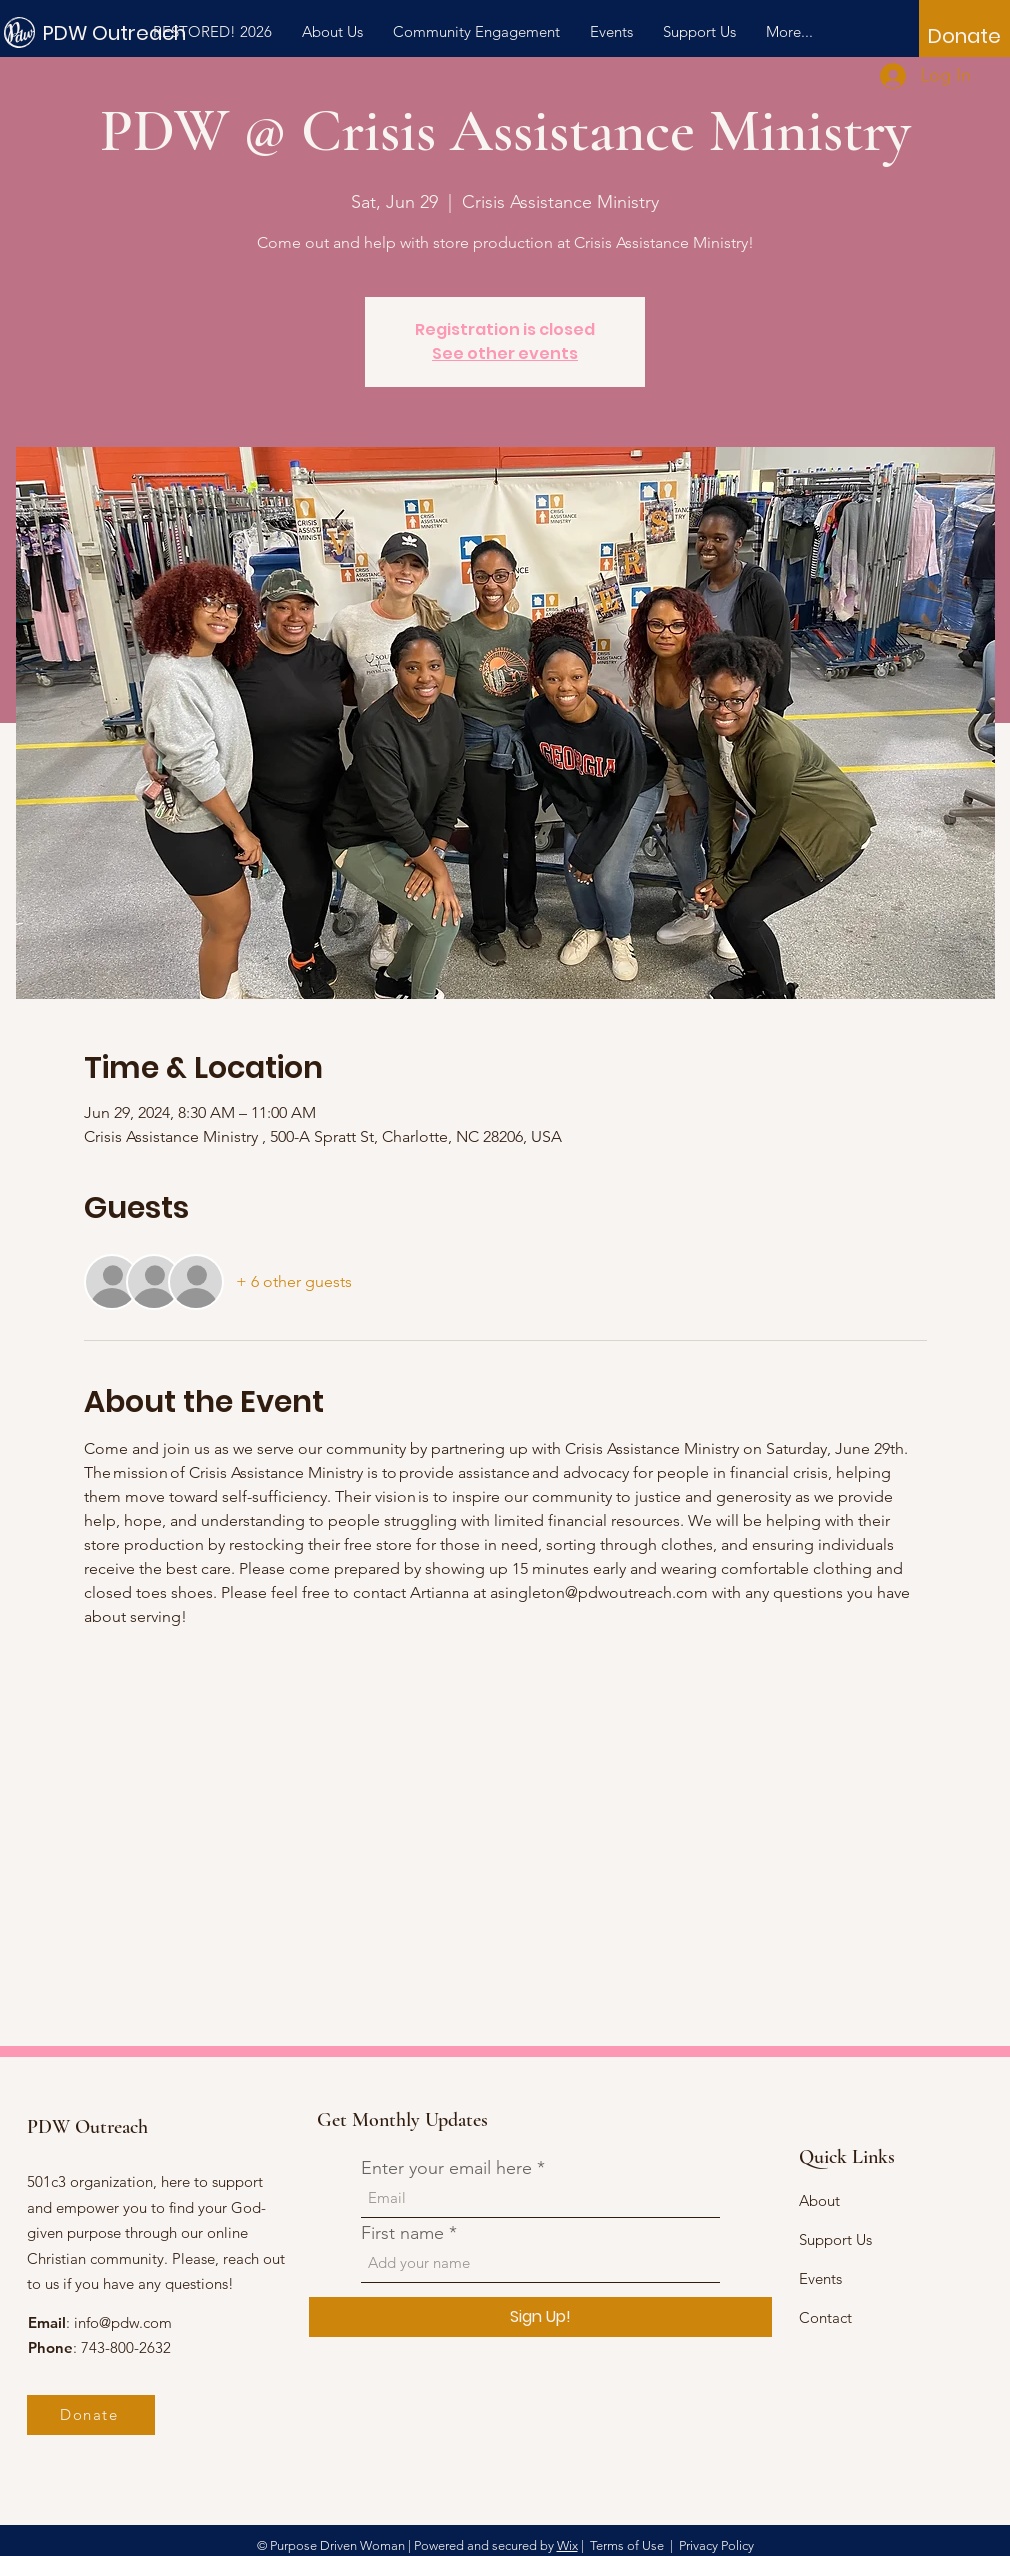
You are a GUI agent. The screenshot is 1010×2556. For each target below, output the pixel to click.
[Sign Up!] (540, 2317)
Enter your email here (446, 2168)
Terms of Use (627, 2545)
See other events (505, 353)
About (819, 2200)
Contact (825, 2317)
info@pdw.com (123, 2322)
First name (402, 2233)
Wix (567, 2545)
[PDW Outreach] (133, 32)
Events (820, 2278)
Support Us (835, 2239)
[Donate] (964, 36)
